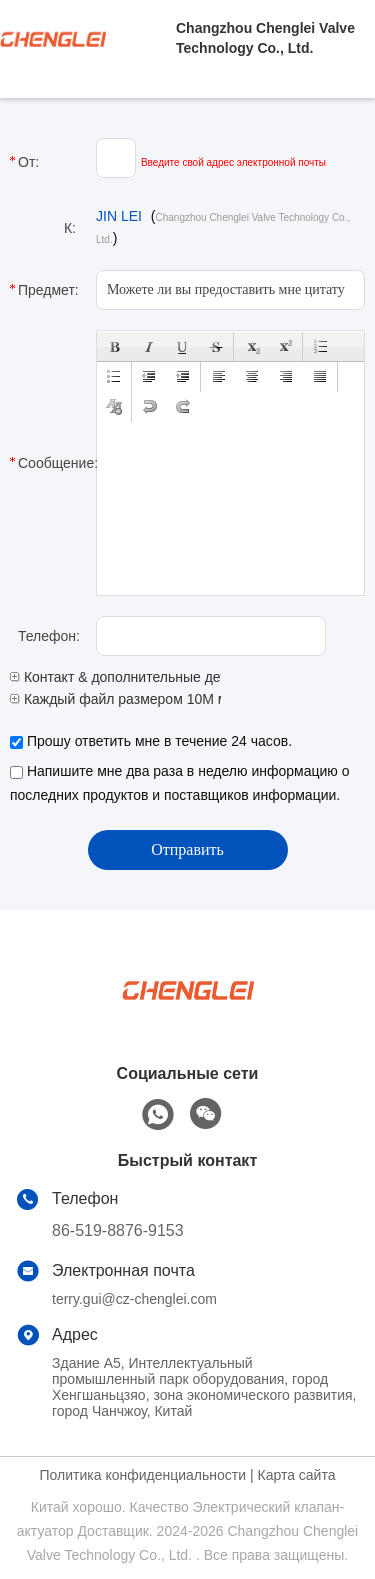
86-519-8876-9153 (118, 1230)
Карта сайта (296, 1475)
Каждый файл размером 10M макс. (131, 699)
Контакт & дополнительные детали (130, 677)
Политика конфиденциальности (143, 1475)
